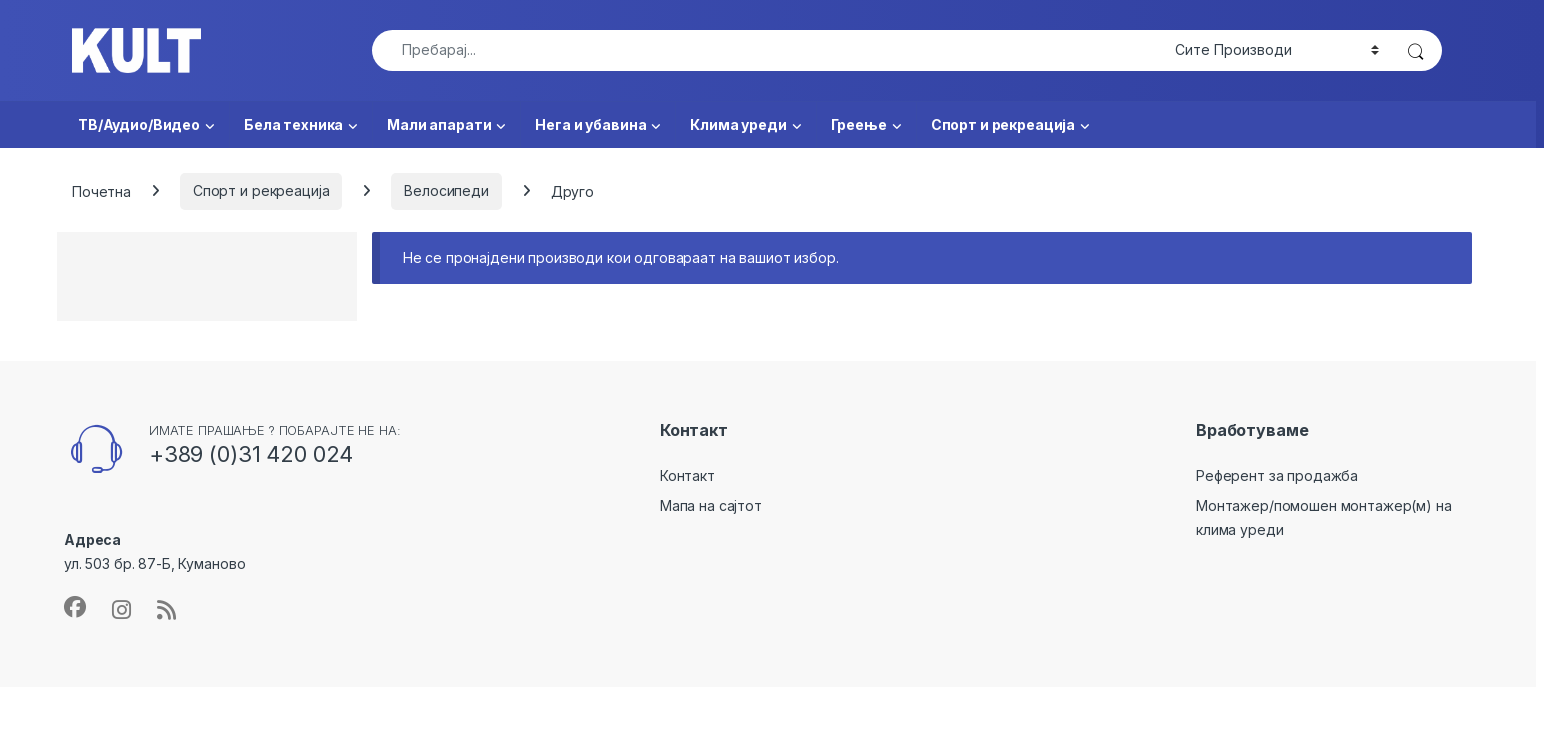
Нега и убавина (590, 124)
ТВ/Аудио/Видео (139, 124)
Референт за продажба (1277, 475)
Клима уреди (738, 124)
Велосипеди (446, 190)
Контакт (687, 475)
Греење (859, 124)
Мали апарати (439, 124)
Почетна (101, 190)
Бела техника (293, 124)
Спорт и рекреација (1003, 124)
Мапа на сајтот (711, 505)
